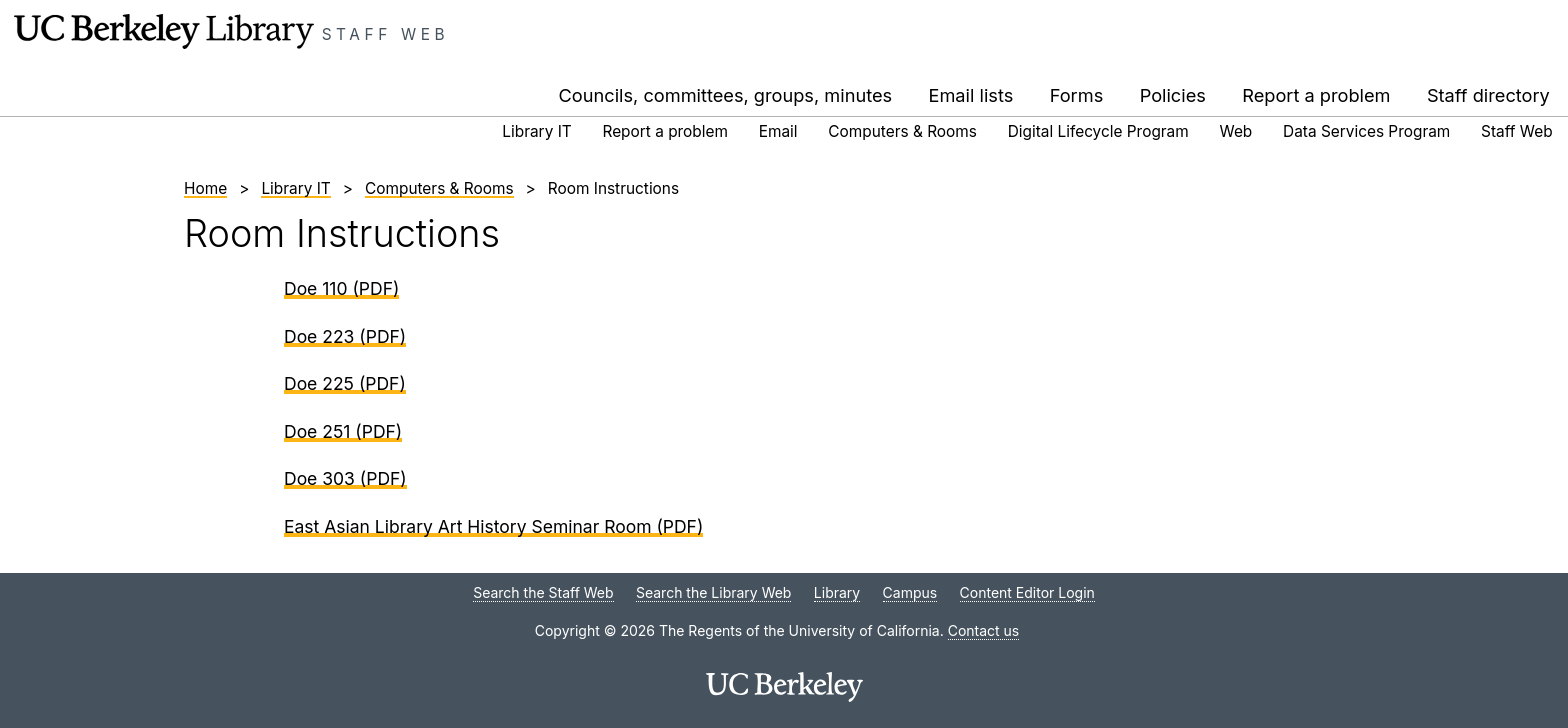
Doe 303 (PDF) (345, 478)
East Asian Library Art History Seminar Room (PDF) (493, 526)
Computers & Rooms (902, 131)
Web (1236, 131)
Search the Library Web (713, 592)
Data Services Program (1366, 131)
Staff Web (386, 34)
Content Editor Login (1027, 592)
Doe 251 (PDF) (343, 431)
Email (778, 131)
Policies (1173, 95)
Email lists (971, 95)
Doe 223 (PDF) (345, 336)
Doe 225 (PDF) (345, 383)
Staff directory (1488, 95)
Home (205, 188)
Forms (1077, 95)
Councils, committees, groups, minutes (726, 95)
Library (837, 592)
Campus (910, 592)
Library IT (536, 131)
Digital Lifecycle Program (1098, 131)
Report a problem (1316, 95)
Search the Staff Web (543, 592)
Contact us (984, 630)
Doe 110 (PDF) (341, 288)
